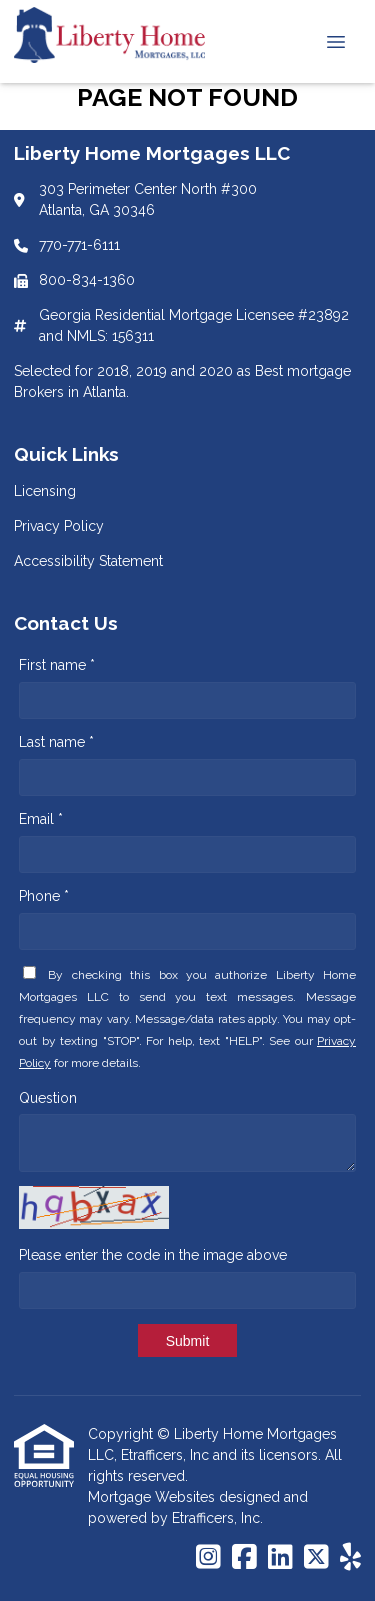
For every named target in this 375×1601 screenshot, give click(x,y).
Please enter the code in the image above (153, 1255)
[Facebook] (244, 1558)
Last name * (56, 742)
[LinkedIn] (280, 1558)
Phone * (44, 896)
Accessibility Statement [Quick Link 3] (88, 561)
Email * (41, 819)
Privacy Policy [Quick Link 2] (59, 526)
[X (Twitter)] (316, 1558)
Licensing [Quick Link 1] (45, 491)
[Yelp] (350, 1558)
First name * (57, 665)
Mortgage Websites (153, 1497)
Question (48, 1098)
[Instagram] (208, 1558)
